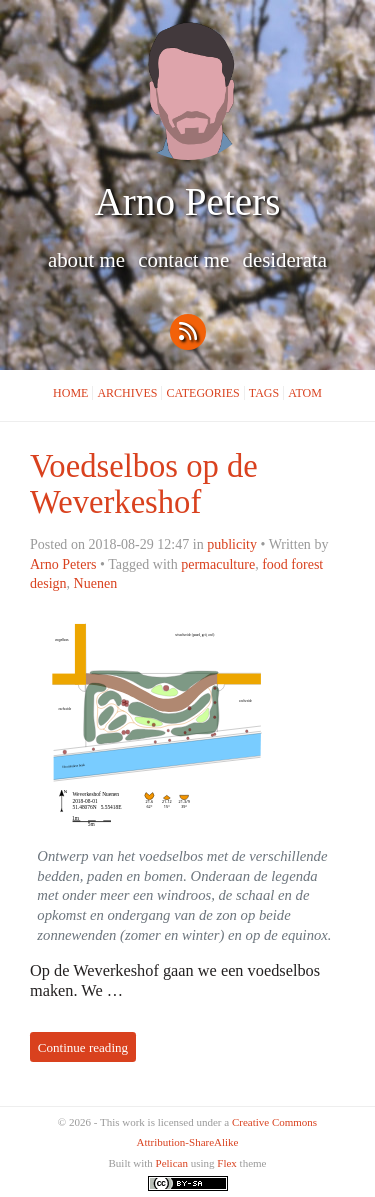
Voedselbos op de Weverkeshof (144, 484)
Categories (202, 393)
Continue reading (83, 1046)
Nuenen (96, 583)
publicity (232, 544)
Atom (305, 393)
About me (89, 260)
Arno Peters (188, 201)
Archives (127, 393)
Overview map (157, 725)
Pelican (172, 1163)
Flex (227, 1163)
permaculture (218, 564)
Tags (264, 393)
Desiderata (284, 260)
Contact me (186, 260)
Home (70, 393)
